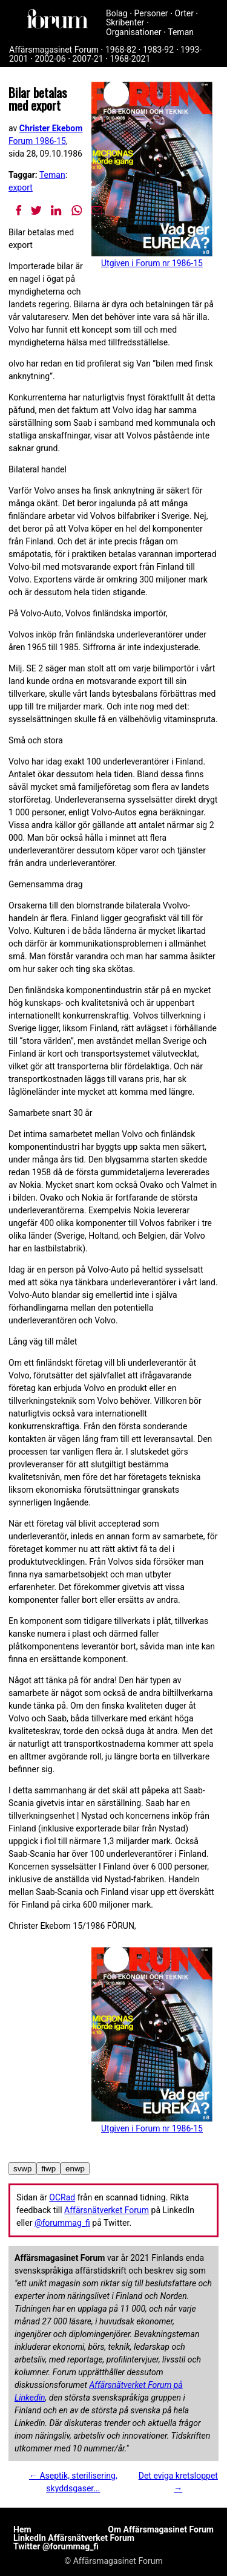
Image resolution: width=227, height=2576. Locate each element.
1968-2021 (130, 59)
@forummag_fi (62, 2223)
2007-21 (87, 59)
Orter (184, 13)
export (20, 187)
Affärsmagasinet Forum (54, 49)
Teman (181, 32)
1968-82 (120, 49)
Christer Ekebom (51, 128)
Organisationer (134, 32)
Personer (151, 13)
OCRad (62, 2197)
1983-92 (158, 49)
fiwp (48, 2168)
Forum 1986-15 (37, 141)
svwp (22, 2168)
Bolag (117, 13)
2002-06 (50, 59)
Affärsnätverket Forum (106, 2210)
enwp (75, 2168)
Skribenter (125, 22)
